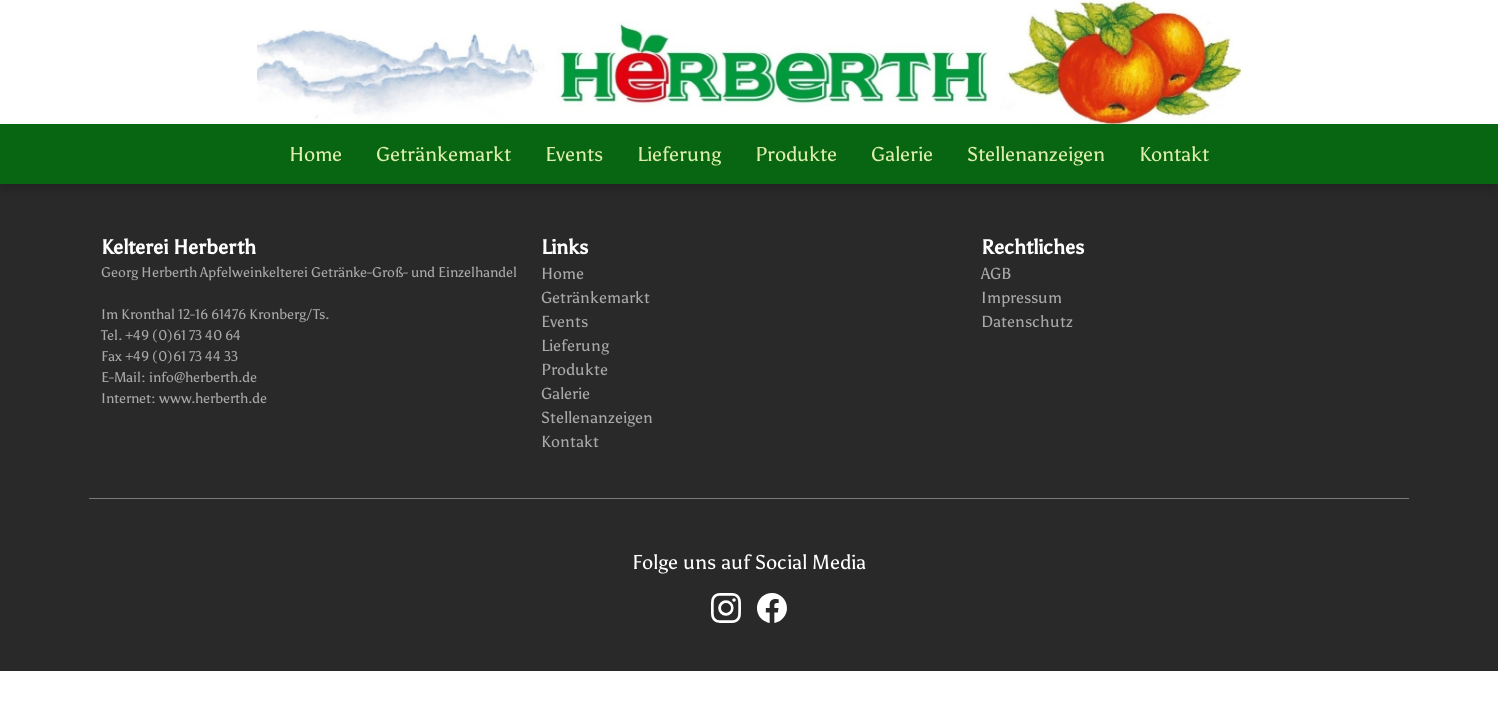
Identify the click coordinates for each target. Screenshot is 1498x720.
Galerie (902, 154)
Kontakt (1174, 154)
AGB (996, 273)
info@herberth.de (201, 377)
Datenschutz (1027, 321)
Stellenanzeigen (1036, 154)
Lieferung (679, 154)
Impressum (1021, 297)
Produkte (796, 154)
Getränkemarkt (443, 154)
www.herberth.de (211, 398)
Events (574, 154)
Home (315, 154)
